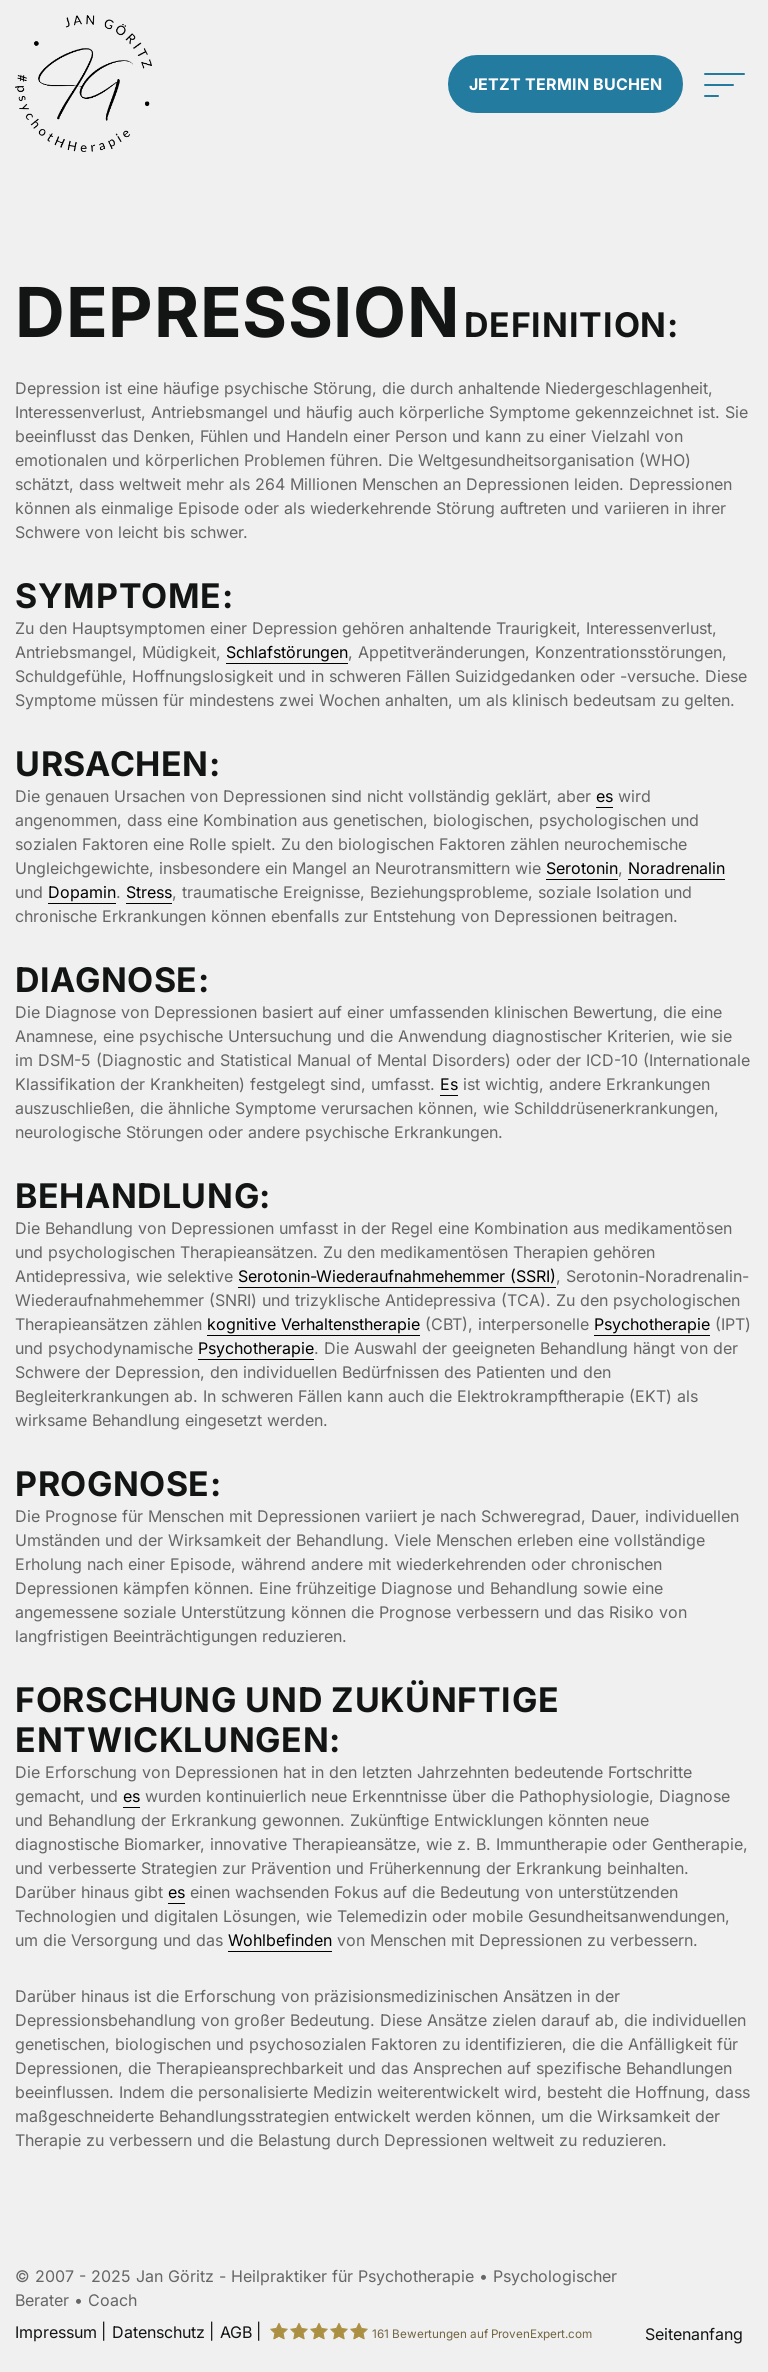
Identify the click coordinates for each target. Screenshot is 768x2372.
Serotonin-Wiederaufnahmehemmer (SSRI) (397, 1276)
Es (449, 1084)
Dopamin (82, 892)
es (604, 796)
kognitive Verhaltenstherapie (313, 1324)
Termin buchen (565, 84)
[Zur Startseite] (96, 83)
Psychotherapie (652, 1324)
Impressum (56, 2332)
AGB (236, 2332)
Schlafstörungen (287, 652)
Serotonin (582, 868)
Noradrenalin (676, 868)
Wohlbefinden (280, 1940)
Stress (149, 892)
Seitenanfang (694, 2334)
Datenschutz (158, 2332)
